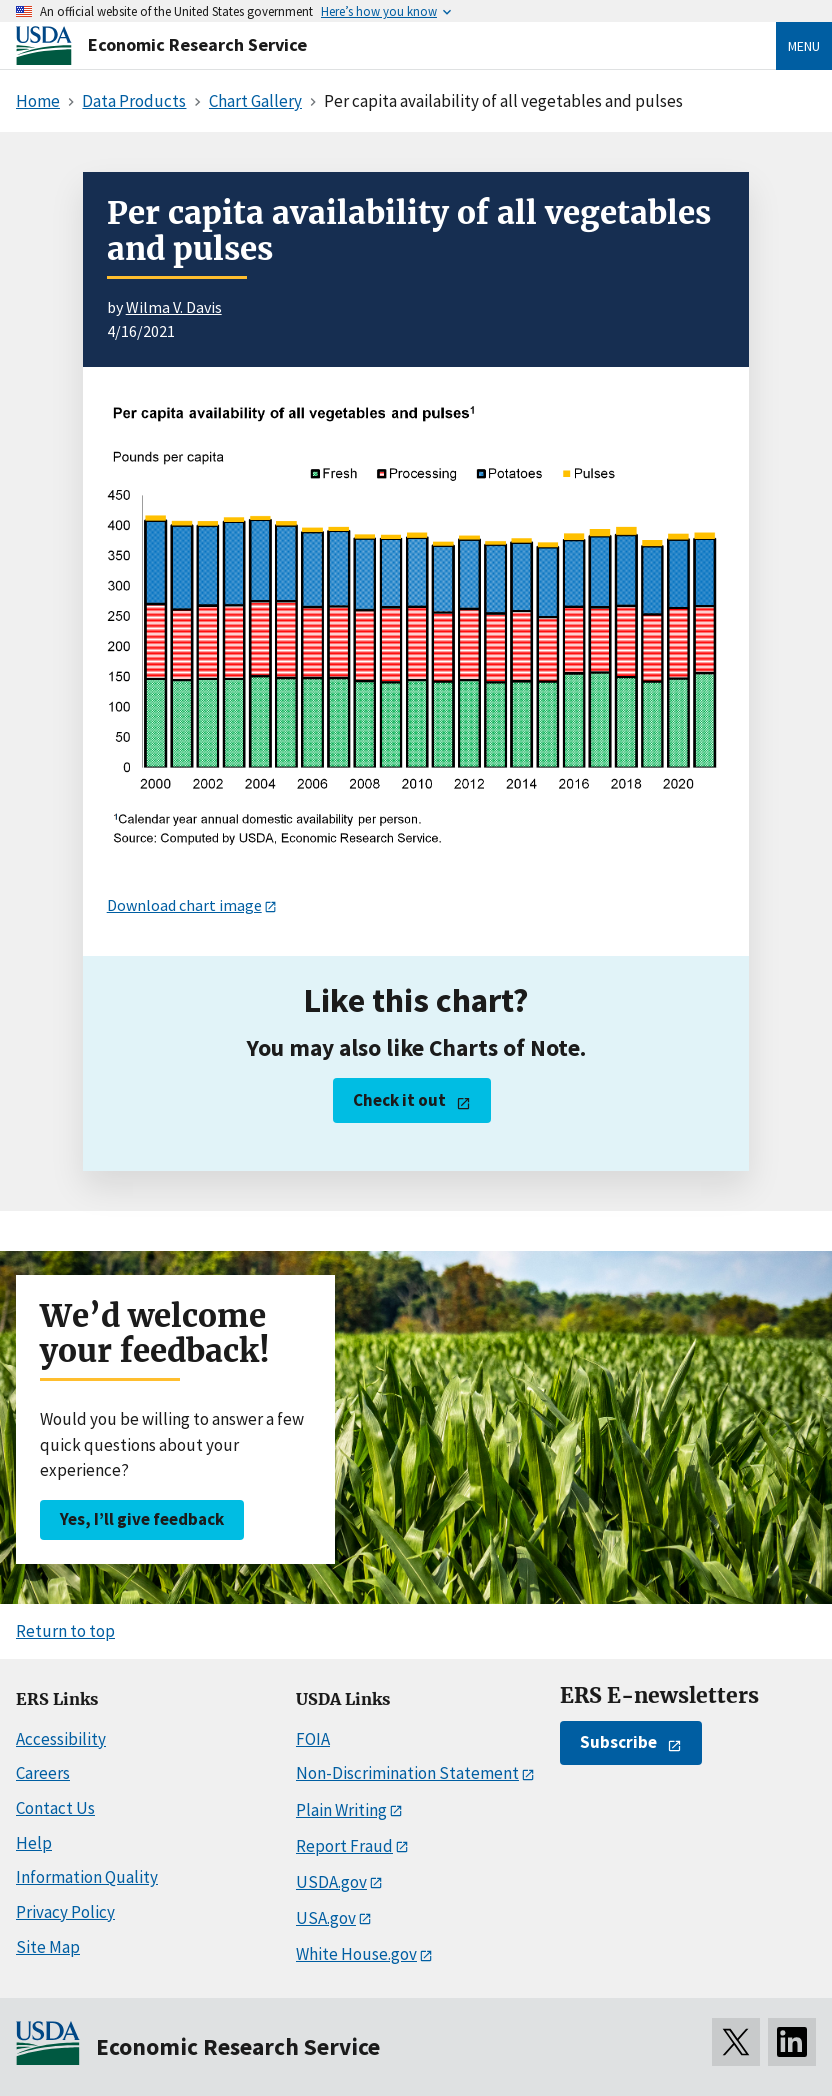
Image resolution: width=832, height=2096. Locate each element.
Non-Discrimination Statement (407, 1773)
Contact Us (55, 1808)
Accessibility (61, 1739)
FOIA (313, 1739)
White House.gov (356, 1954)
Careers (43, 1773)
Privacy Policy (65, 1912)
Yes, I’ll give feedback (142, 1519)
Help (34, 1843)
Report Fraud (344, 1846)
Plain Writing (341, 1810)
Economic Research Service (197, 44)
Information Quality (87, 1877)
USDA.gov (331, 1882)
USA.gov (326, 1918)
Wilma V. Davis (174, 307)
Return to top (65, 1631)
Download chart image (184, 905)
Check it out (399, 1100)
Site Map (48, 1947)
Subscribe (618, 1742)
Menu (804, 46)
